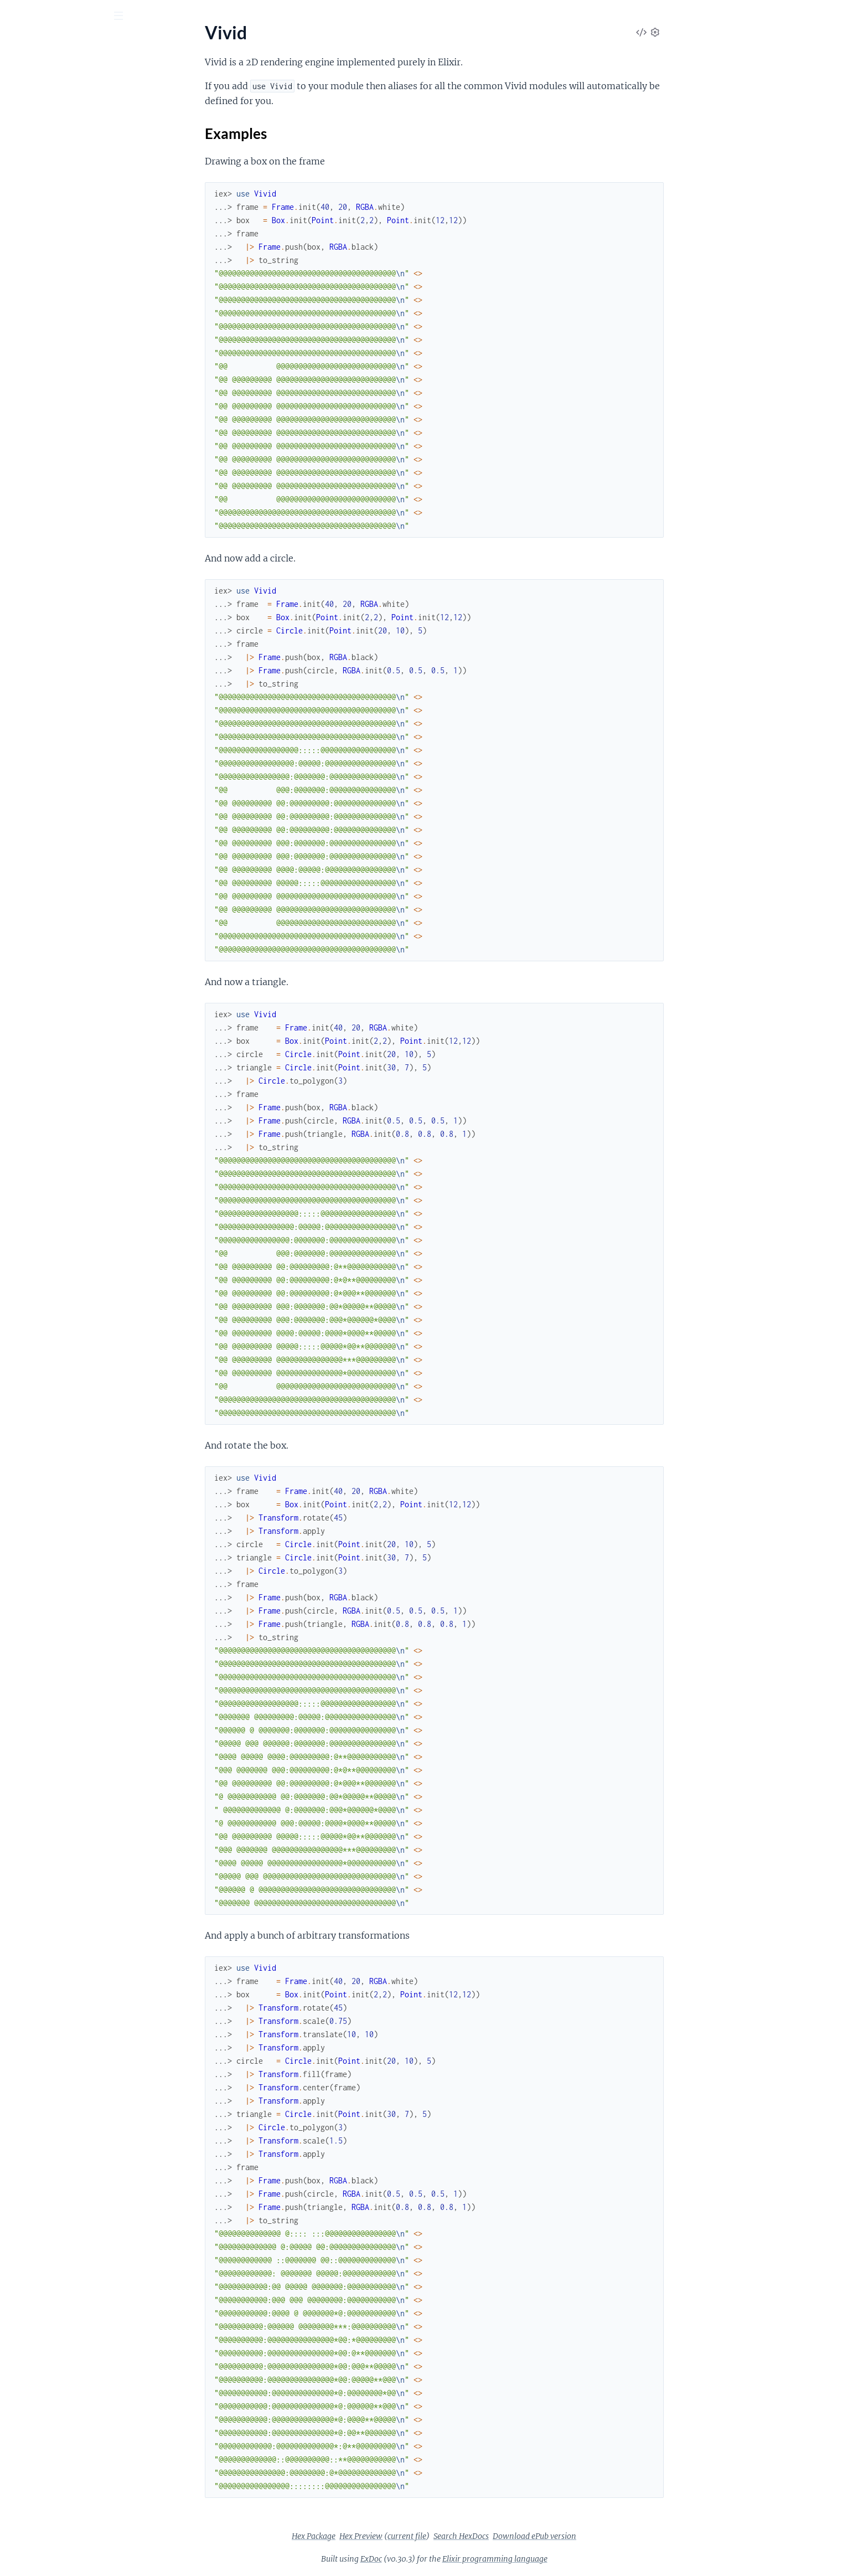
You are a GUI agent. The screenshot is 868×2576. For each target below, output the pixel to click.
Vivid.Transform (38, 485)
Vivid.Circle (30, 246)
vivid (24, 43)
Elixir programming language (578, 2559)
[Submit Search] (16, 16)
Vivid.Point (29, 380)
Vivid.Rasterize (36, 425)
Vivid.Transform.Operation (59, 500)
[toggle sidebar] (150, 17)
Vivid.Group (31, 306)
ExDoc (454, 2559)
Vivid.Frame (31, 291)
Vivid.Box (26, 216)
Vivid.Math (29, 351)
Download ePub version (617, 2536)
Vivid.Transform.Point (49, 515)
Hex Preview (444, 2536)
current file (490, 2536)
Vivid (18, 111)
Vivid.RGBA (31, 410)
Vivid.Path (28, 365)
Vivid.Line (27, 336)
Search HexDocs (544, 2536)
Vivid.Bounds (33, 186)
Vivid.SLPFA (31, 440)
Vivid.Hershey (35, 321)
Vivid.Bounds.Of (39, 201)
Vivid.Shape (30, 455)
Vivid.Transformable (46, 530)
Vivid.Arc (25, 171)
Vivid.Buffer (31, 231)
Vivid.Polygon (34, 395)
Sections (34, 130)
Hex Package (396, 2536)
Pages (24, 77)
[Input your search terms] (83, 16)
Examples (44, 147)
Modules (67, 77)
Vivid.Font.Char (38, 276)
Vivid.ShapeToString (46, 470)
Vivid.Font (28, 261)
